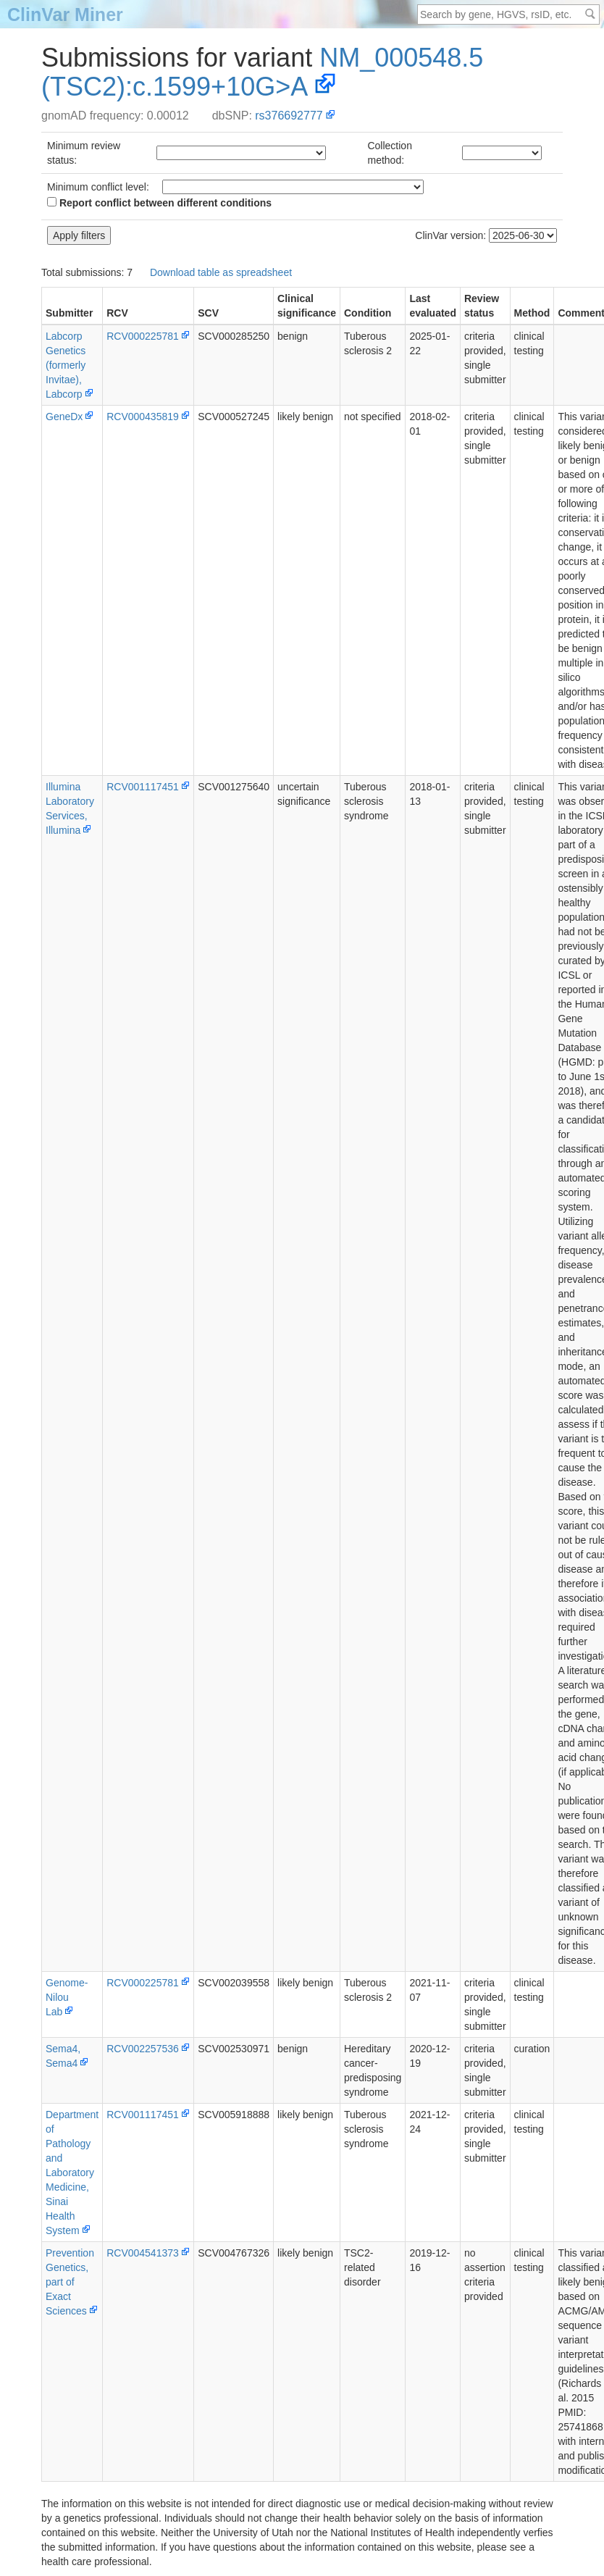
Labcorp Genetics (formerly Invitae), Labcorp (65, 365)
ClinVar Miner (65, 14)
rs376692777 (288, 115)
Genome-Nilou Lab (67, 1997)
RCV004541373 (142, 2253)
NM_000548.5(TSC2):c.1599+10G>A (262, 72)
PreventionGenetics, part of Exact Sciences (70, 2282)
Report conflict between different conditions (159, 203)
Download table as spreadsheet (221, 272)
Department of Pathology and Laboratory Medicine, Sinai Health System (72, 2172)
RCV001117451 (142, 787)
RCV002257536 (142, 2048)
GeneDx (64, 416)
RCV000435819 (142, 416)
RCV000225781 (142, 336)
